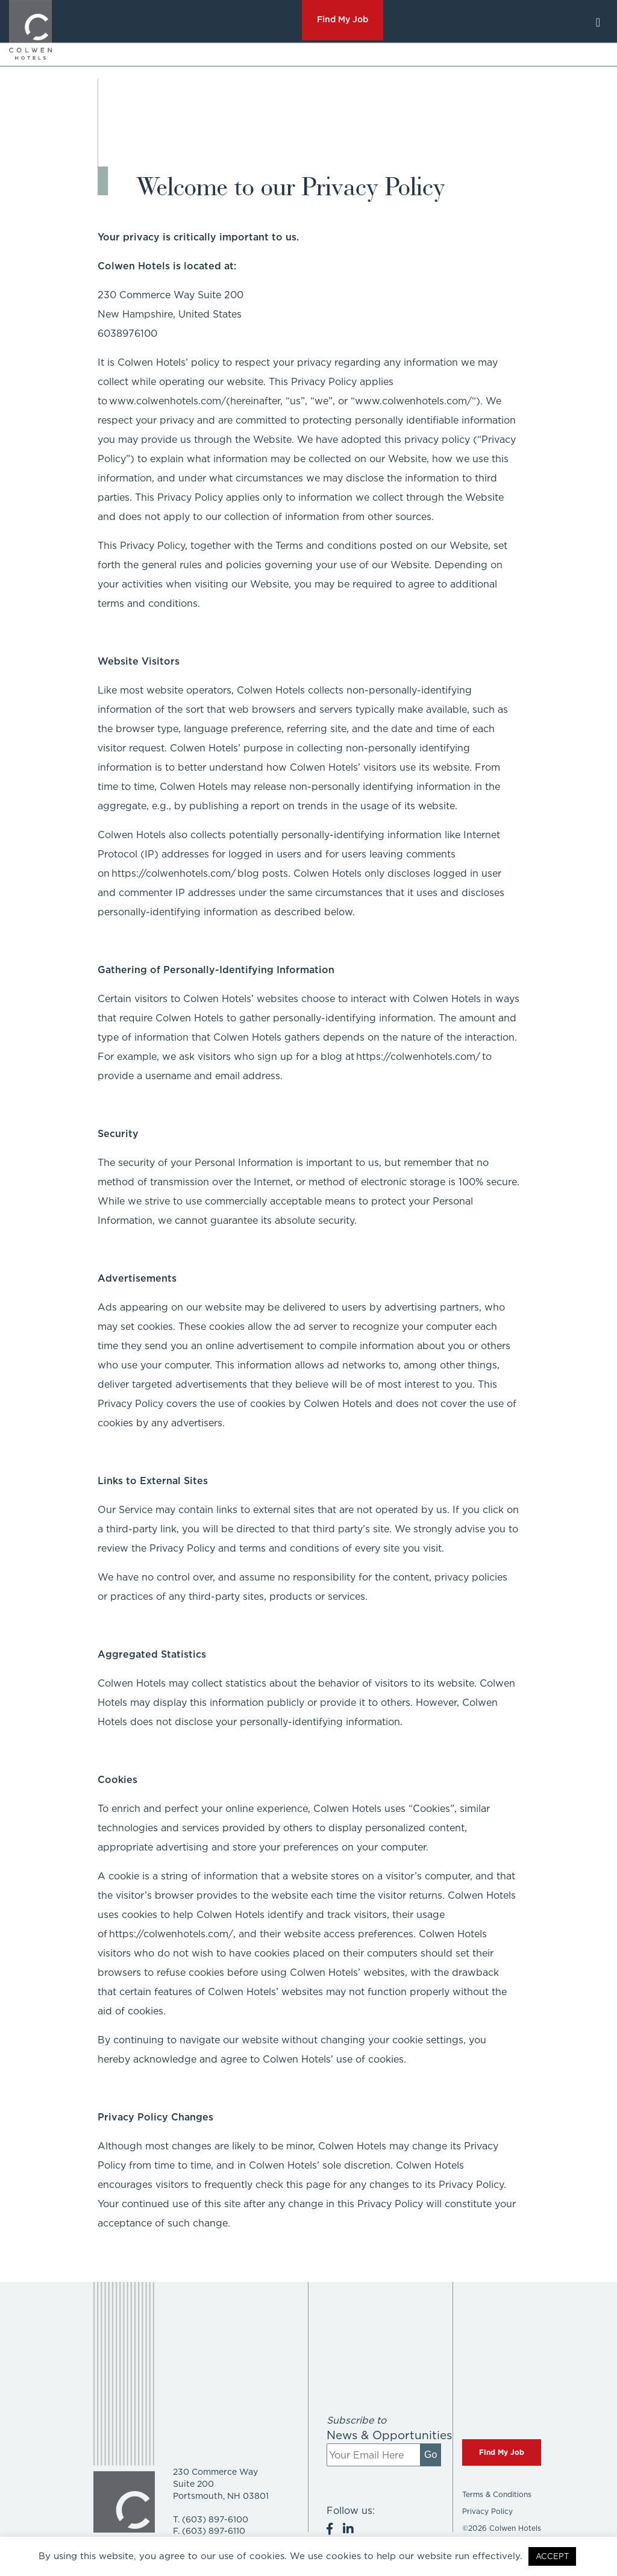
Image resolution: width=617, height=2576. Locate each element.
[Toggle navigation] (598, 22)
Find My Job (501, 2452)
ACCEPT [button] (552, 2556)
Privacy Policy (487, 2511)
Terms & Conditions (496, 2494)
